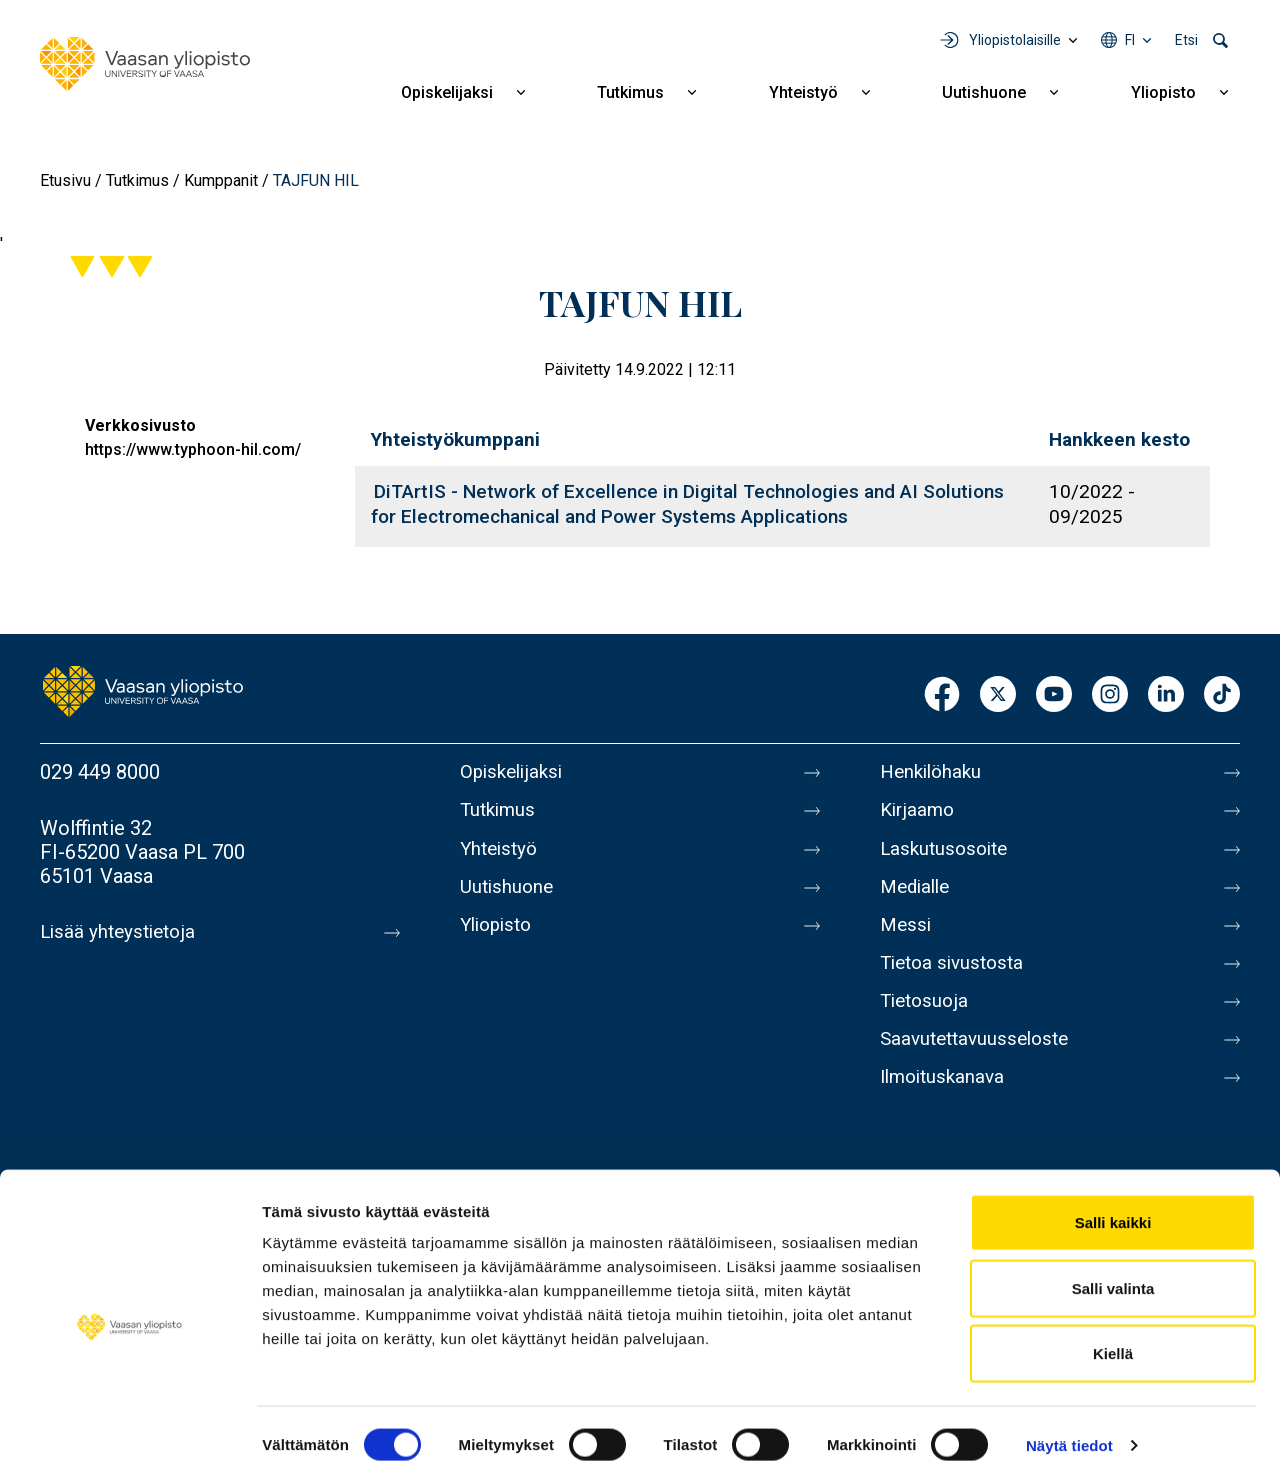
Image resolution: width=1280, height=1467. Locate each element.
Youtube (1054, 695)
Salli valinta (1113, 1270)
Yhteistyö (803, 92)
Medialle (918, 898)
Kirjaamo (919, 814)
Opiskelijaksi (447, 92)
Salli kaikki (1113, 1204)
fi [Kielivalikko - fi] (1130, 40)
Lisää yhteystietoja (121, 932)
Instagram (1110, 695)
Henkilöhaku (934, 772)
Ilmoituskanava (946, 1108)
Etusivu (65, 180)
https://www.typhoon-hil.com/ (193, 449)
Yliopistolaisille (1015, 40)
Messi (907, 940)
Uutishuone (984, 92)
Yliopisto (1163, 92)
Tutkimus (630, 92)
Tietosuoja (926, 1024)
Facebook (942, 695)
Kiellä (1113, 1335)
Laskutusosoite (947, 856)
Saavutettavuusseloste (980, 1066)
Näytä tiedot (1069, 1427)
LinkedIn (1166, 695)
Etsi (1186, 40)
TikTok (1222, 695)
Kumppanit (221, 180)
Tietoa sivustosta (956, 982)
